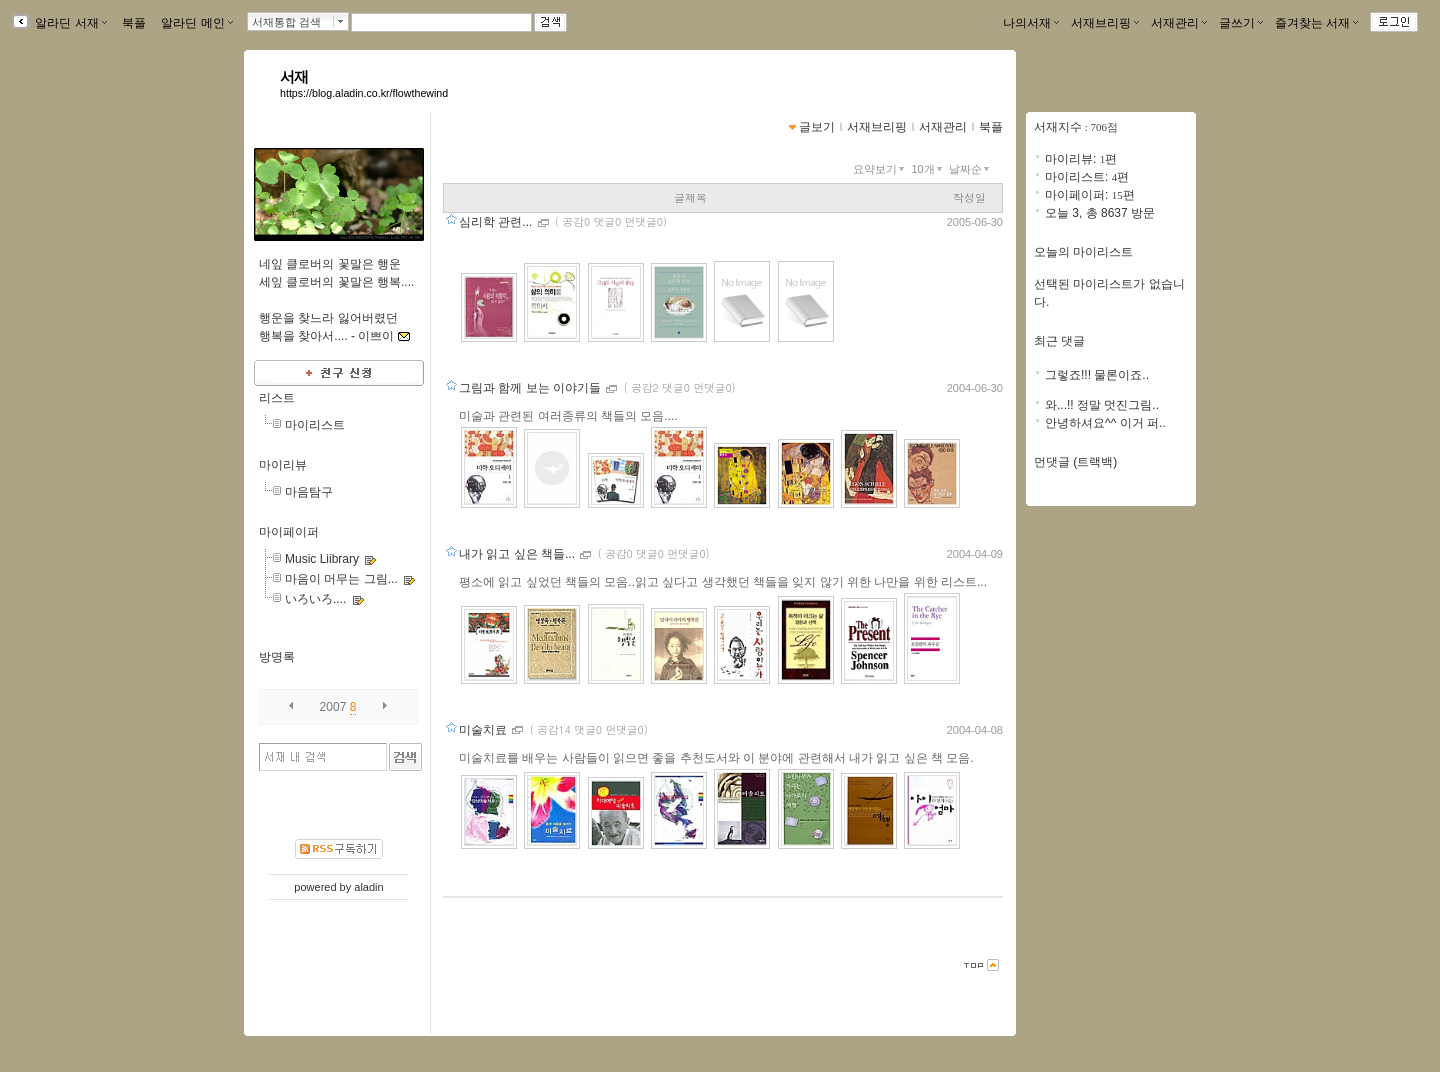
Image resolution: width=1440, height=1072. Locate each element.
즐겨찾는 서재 (1316, 23)
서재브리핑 (1105, 23)
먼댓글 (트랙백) (1075, 462)
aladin (368, 887)
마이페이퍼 (289, 532)
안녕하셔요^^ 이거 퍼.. (1105, 423)
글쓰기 (1241, 23)
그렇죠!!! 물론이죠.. (1097, 375)
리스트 (277, 398)
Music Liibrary (322, 559)
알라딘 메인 (196, 23)
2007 (333, 707)
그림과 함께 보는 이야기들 (531, 388)
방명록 (277, 657)
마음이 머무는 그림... (341, 579)
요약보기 (880, 169)
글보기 (817, 127)
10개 (928, 169)
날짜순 (971, 169)
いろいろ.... (315, 599)
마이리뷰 (283, 465)
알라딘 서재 (69, 23)
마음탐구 (309, 492)
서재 (294, 77)
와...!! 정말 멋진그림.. (1102, 405)
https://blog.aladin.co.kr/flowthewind (364, 93)
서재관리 (1179, 23)
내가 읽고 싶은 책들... (518, 554)
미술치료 (484, 730)
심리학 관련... (497, 222)
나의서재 (1031, 23)
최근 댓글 (1059, 341)
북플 (134, 23)
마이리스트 (315, 425)
